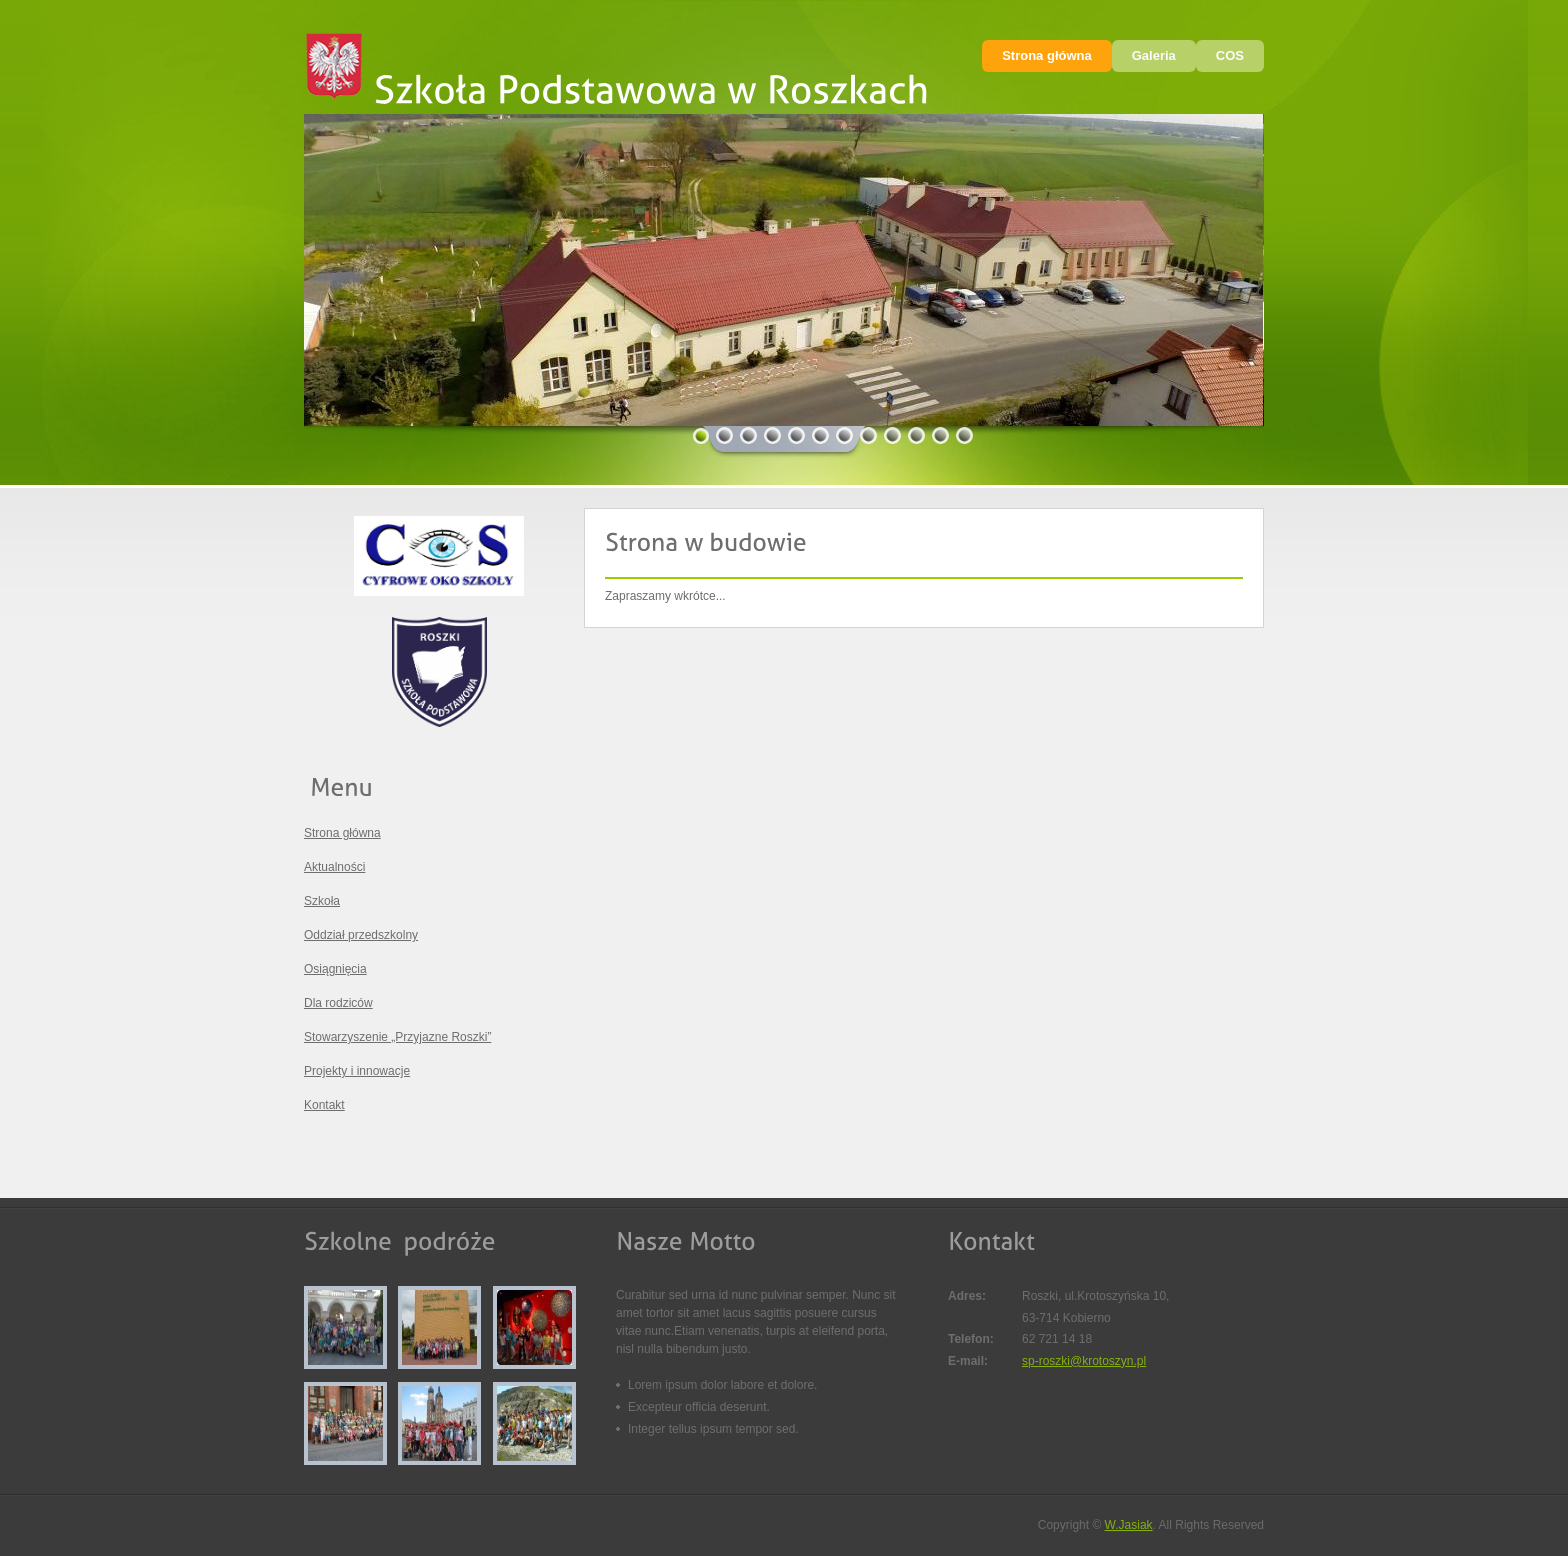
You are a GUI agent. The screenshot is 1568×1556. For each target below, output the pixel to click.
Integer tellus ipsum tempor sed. (713, 1429)
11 (941, 436)
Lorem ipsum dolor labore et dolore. (722, 1385)
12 (965, 436)
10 (917, 436)
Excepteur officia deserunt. (699, 1407)
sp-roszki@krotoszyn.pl (1084, 1361)
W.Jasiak (1129, 1525)
